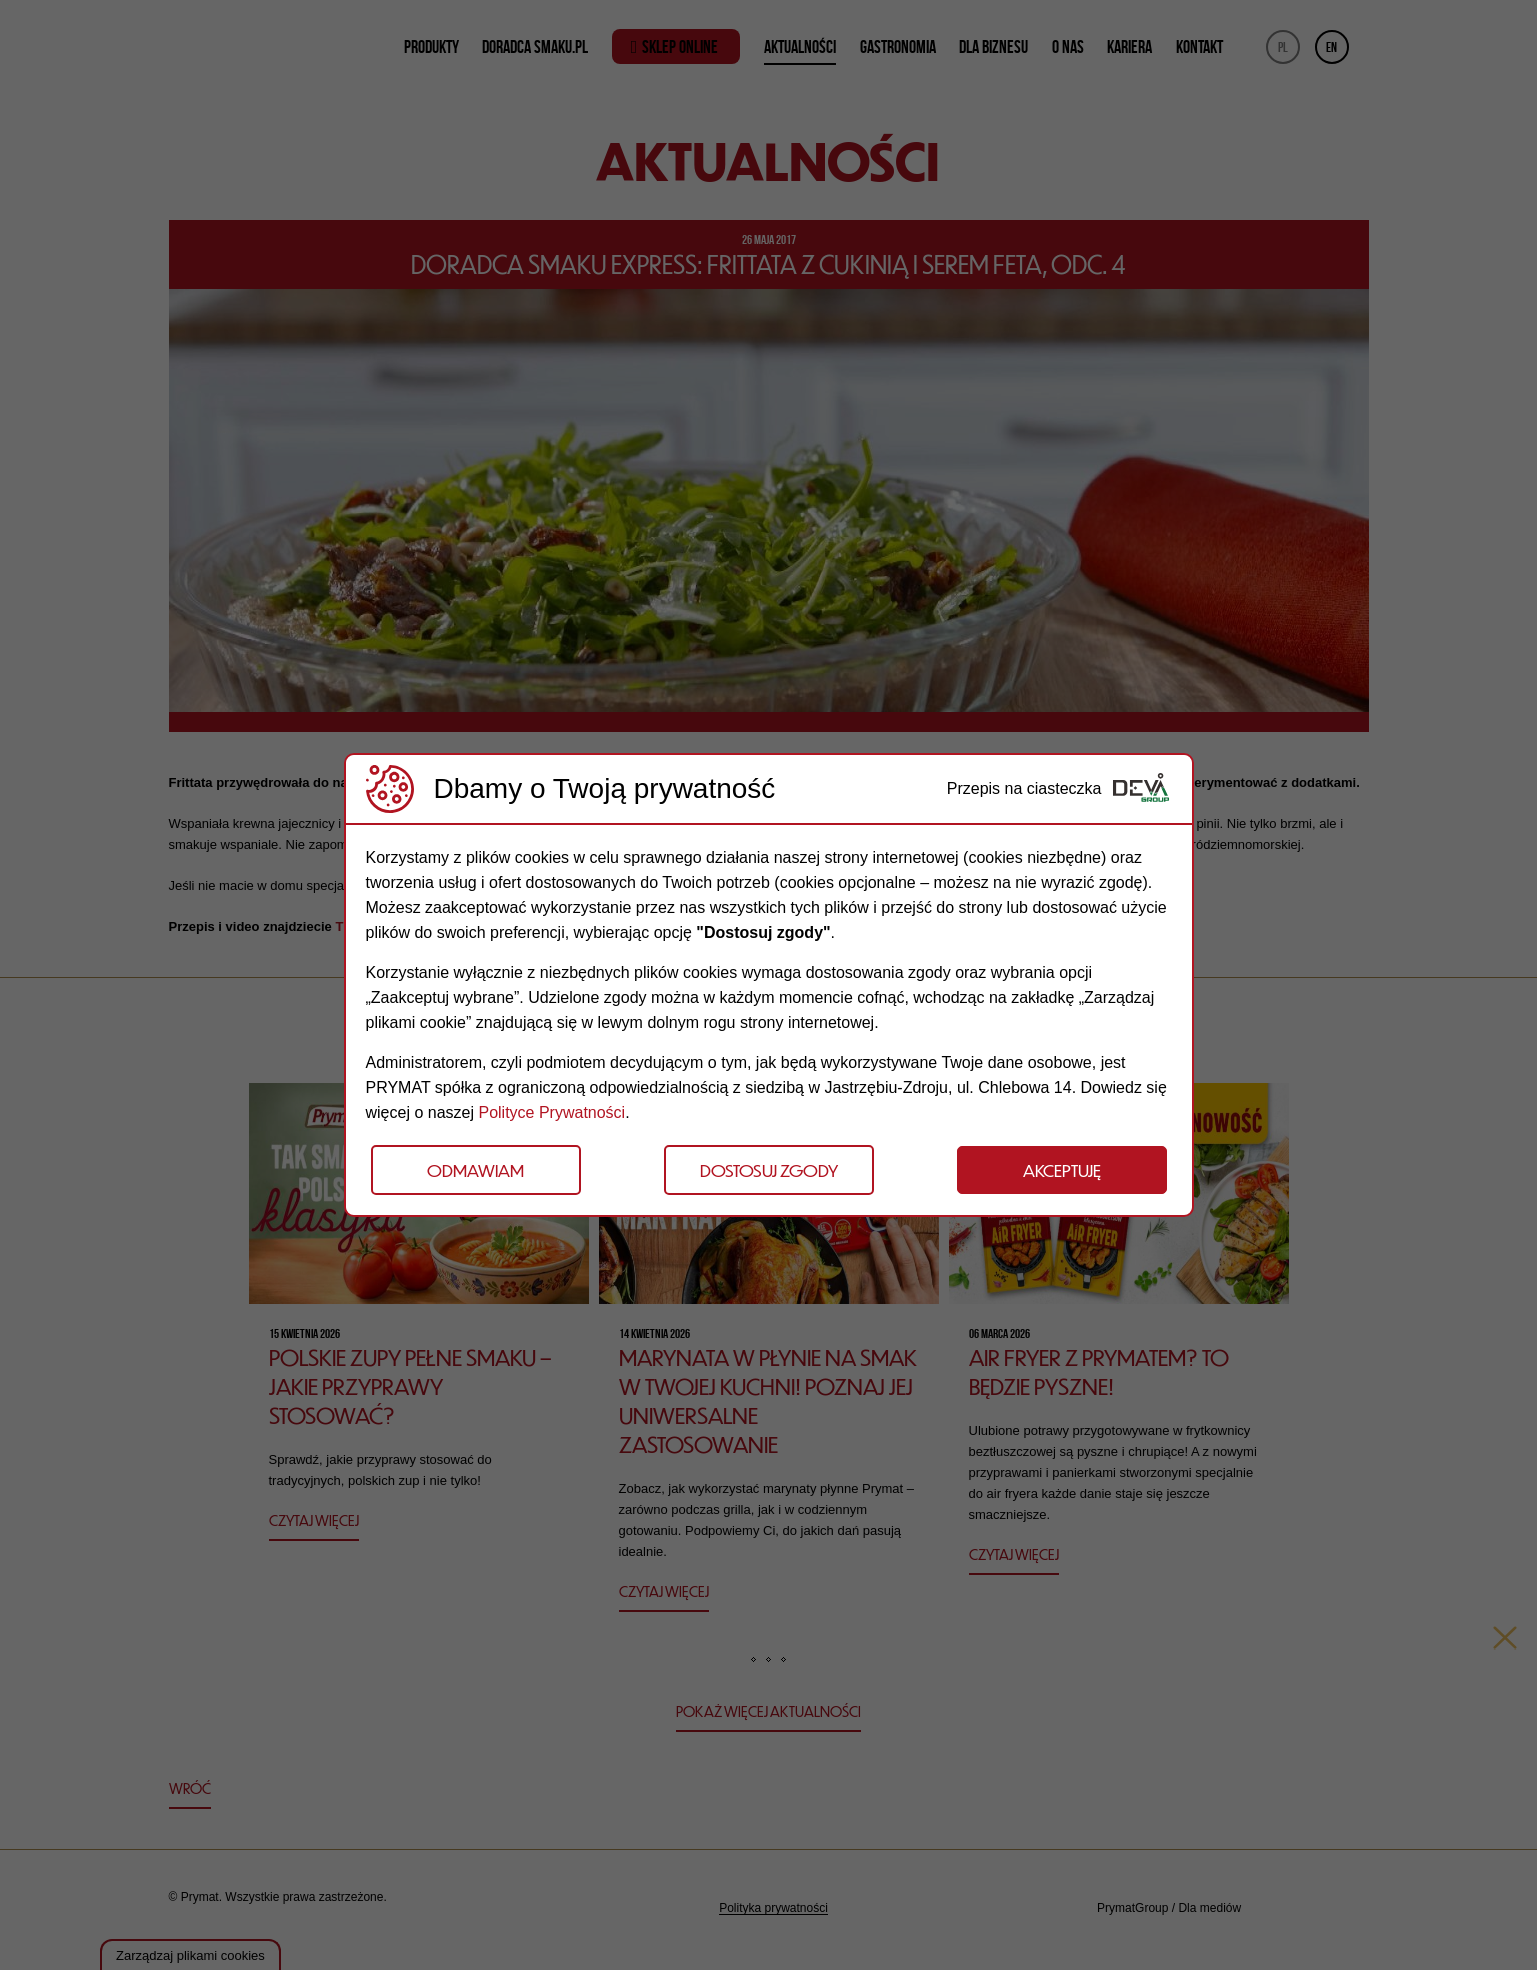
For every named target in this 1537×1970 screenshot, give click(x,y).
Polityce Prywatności (551, 1112)
